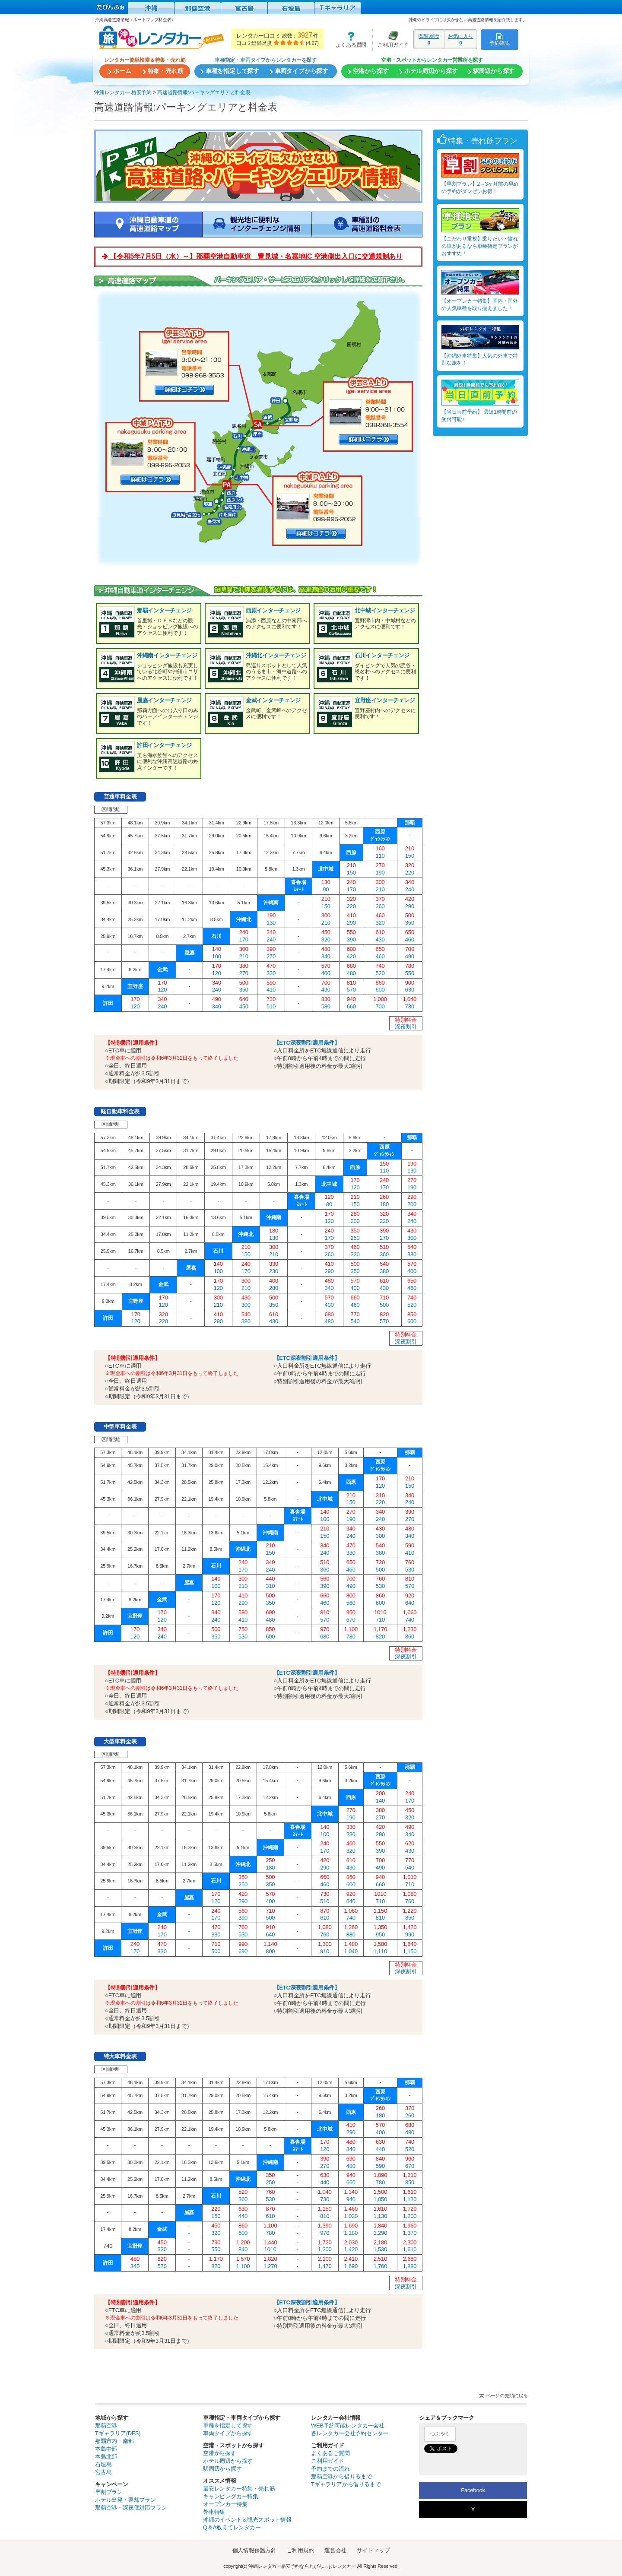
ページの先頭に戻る (507, 2395)
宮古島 (103, 2472)
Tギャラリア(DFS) (117, 2433)
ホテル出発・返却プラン (125, 2500)
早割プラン (109, 2492)
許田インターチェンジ (164, 745)
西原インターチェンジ (273, 610)
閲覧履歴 (429, 39)
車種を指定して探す (228, 2425)
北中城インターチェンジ (385, 610)
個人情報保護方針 (254, 2550)
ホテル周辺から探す (228, 2461)
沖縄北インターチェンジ (276, 655)
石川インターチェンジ (382, 655)
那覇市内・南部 (114, 2441)
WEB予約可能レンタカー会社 (347, 2425)
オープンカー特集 (225, 2504)
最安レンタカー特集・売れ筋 (239, 2488)
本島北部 (106, 2456)
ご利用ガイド (390, 40)
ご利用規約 (300, 2550)
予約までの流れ (330, 2468)
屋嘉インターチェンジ (164, 700)
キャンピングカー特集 (230, 2496)
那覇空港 (106, 2425)
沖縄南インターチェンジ (167, 655)
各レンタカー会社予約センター (349, 2433)
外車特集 (214, 2512)
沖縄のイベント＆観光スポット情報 (247, 2519)
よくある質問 (348, 40)
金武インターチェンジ (273, 700)
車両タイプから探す (228, 2433)
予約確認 (499, 39)
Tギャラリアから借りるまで (346, 2484)
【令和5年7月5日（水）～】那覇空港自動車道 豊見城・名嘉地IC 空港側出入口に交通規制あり (252, 256)
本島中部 (106, 2449)
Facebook (473, 2490)
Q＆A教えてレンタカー (232, 2527)
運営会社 (335, 2550)
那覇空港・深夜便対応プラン (131, 2507)
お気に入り (460, 39)
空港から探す (219, 2453)
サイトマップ (373, 2550)
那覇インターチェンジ (164, 610)
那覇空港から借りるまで (341, 2476)
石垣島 (103, 2464)
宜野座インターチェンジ (385, 700)
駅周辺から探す (222, 2468)
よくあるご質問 (330, 2453)
